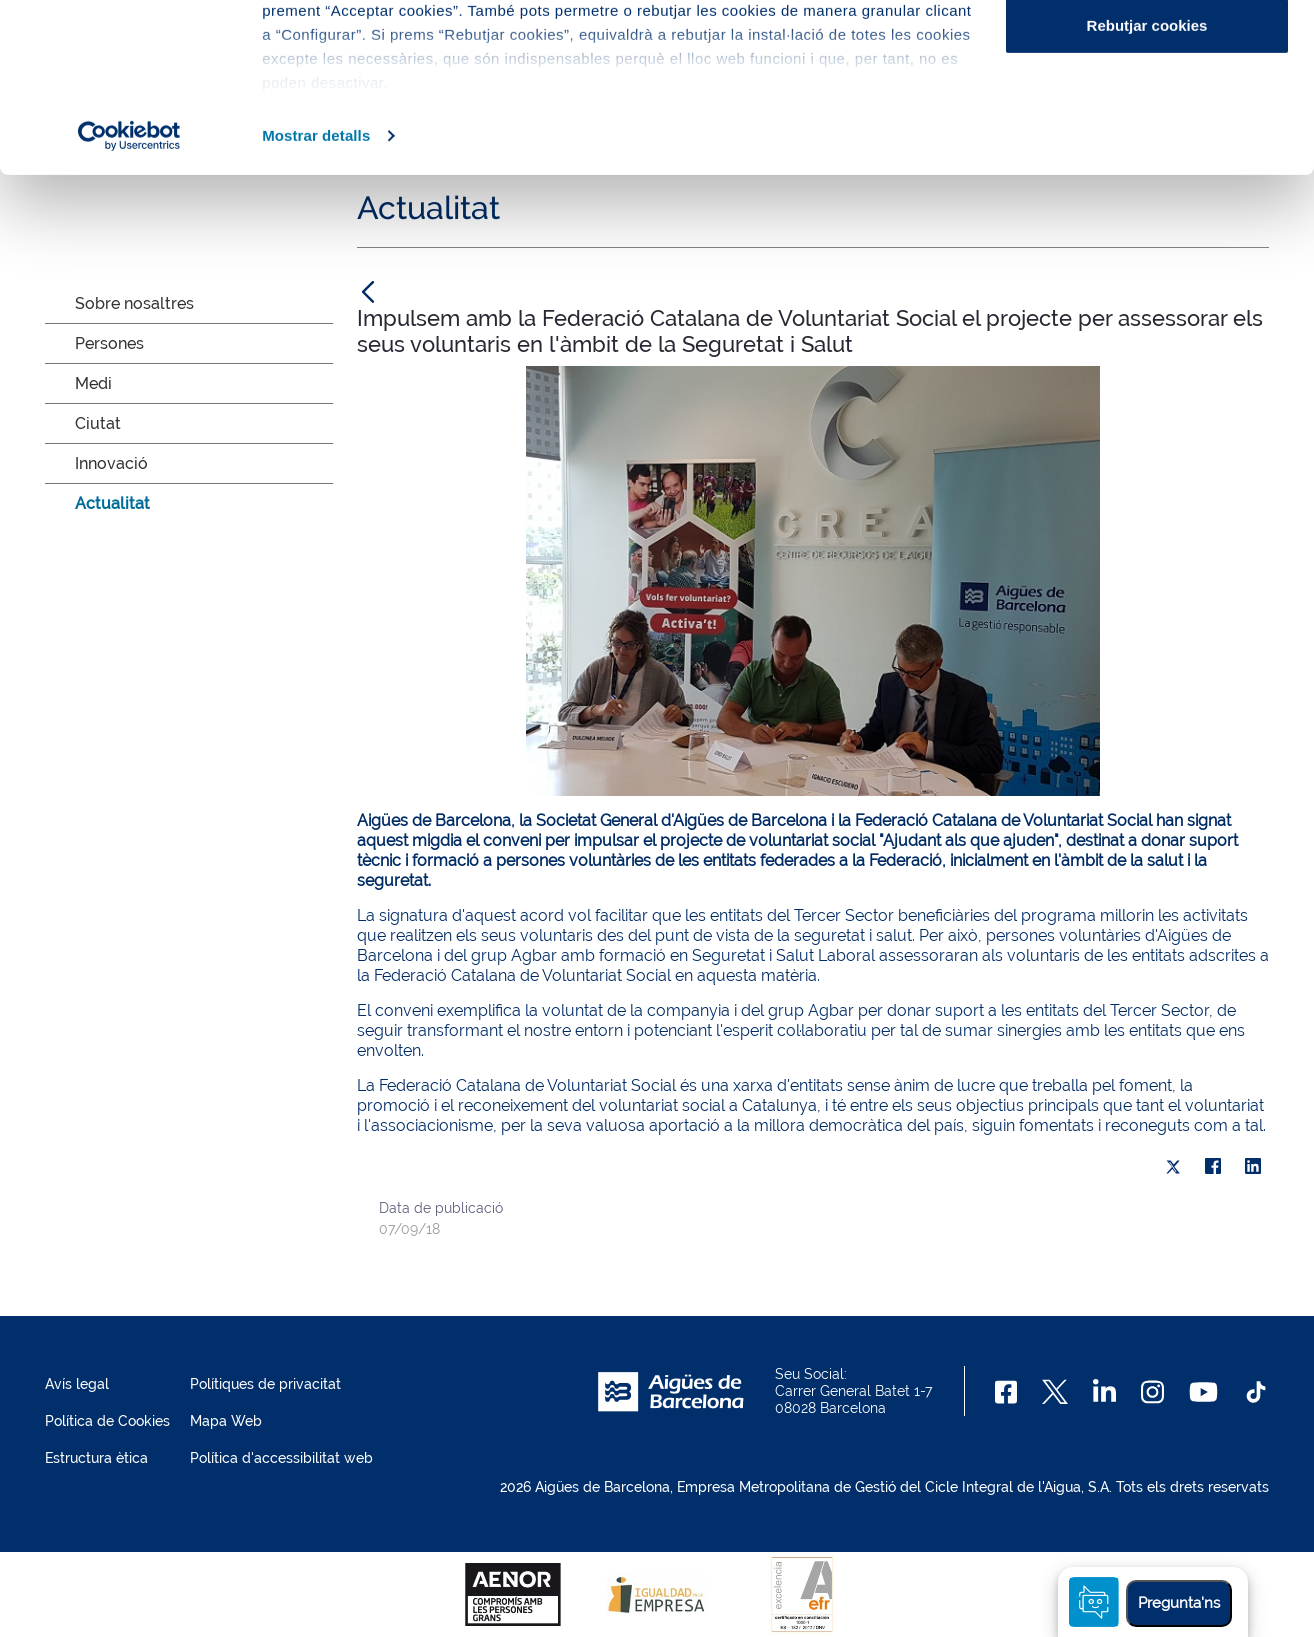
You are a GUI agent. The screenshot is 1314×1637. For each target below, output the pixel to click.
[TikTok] (1256, 1392)
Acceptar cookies (1147, 52)
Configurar (1147, 118)
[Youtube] (1203, 1392)
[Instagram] (1152, 1392)
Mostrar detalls (316, 293)
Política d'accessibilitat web (281, 1458)
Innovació (111, 463)
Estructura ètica (96, 1458)
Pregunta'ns (1179, 1603)
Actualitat (112, 503)
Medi (93, 383)
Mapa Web (226, 1421)
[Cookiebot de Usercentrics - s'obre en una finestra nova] (129, 294)
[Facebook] (1006, 1392)
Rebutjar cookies (1147, 183)
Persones (109, 343)
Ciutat (98, 423)
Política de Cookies (107, 1421)
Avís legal (77, 1384)
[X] (1173, 1167)
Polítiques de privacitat (265, 1384)
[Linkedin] (1104, 1392)
